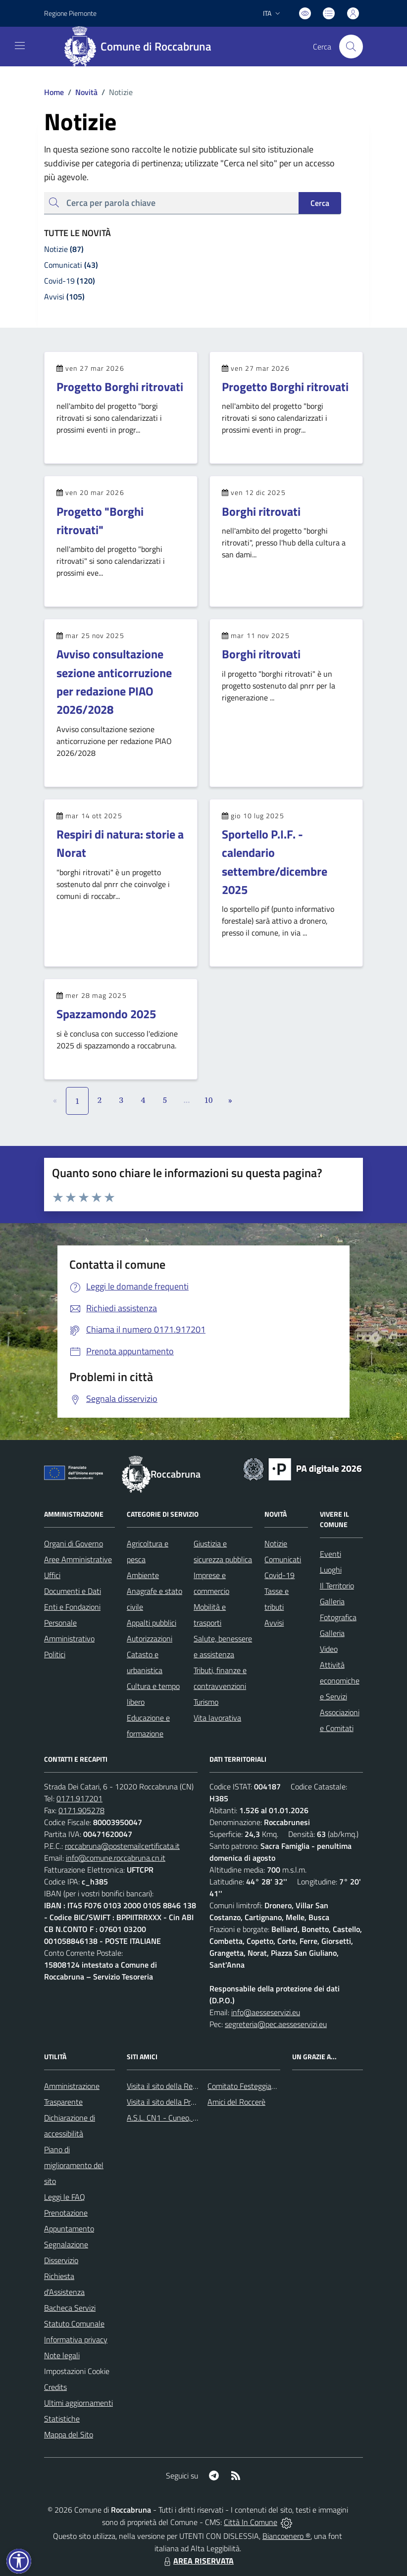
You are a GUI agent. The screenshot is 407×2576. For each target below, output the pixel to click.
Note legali (62, 2355)
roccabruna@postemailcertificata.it (122, 1846)
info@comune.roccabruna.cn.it (115, 1858)
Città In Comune (250, 2522)
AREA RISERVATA (197, 2561)
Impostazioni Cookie (76, 2371)
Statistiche (62, 2419)
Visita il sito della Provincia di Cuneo (185, 2102)
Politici (54, 1654)
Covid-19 (279, 1575)
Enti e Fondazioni (72, 1607)
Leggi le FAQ (64, 2197)
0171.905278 (81, 1810)
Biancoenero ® (286, 2536)
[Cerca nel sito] (351, 46)
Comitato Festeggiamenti (249, 2086)
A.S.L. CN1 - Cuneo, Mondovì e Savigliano (194, 2118)
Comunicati (282, 1559)
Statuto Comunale (74, 2323)
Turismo (206, 1702)
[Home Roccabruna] (141, 46)
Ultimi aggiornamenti (78, 2403)
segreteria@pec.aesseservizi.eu (276, 2024)
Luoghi (331, 1570)
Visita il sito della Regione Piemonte (185, 2086)
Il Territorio (337, 1585)
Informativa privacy (75, 2339)
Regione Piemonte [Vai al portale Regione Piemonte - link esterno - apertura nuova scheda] (70, 13)
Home (54, 92)
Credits (55, 2387)
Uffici (52, 1575)
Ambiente (143, 1575)
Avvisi (274, 1623)
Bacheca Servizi (70, 2308)
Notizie (275, 1543)
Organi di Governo (73, 1543)
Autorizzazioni (149, 1638)
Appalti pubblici (151, 1623)
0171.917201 (79, 1798)
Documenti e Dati (72, 1591)
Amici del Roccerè (236, 2102)
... (186, 1100)
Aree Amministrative (78, 1559)
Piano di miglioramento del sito (73, 2165)
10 (208, 1100)
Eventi (330, 1554)
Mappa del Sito (68, 2434)
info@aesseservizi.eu (265, 2012)
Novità (81, 92)
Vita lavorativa (217, 1718)
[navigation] (20, 45)
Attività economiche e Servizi (339, 1680)
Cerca (319, 203)
